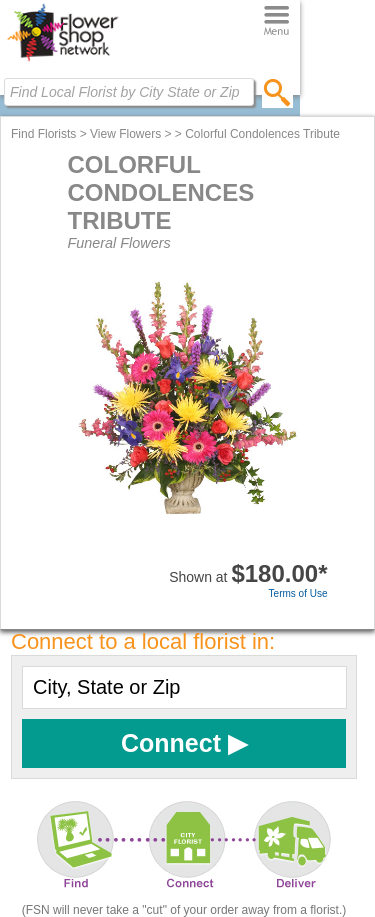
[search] (277, 92)
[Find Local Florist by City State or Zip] (129, 92)
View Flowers (125, 134)
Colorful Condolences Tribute (262, 134)
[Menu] (276, 21)
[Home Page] (62, 61)
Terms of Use (298, 593)
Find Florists (43, 134)
